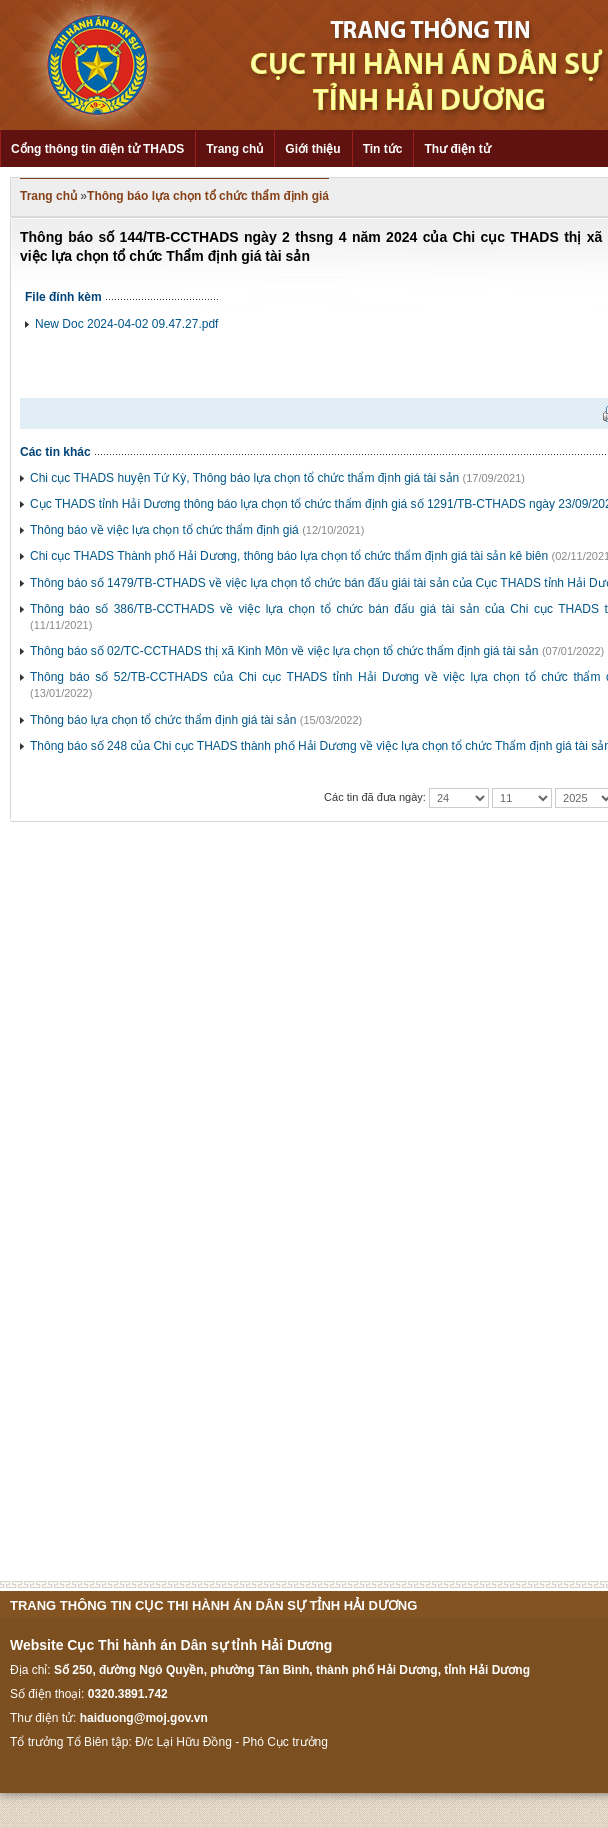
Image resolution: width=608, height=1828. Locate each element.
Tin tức (383, 149)
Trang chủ (234, 149)
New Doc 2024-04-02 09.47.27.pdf (126, 324)
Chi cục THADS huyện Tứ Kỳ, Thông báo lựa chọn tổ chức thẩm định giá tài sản (244, 478)
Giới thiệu (312, 149)
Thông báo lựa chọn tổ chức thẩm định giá (208, 196)
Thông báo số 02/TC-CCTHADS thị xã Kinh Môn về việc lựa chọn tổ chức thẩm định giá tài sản (284, 651)
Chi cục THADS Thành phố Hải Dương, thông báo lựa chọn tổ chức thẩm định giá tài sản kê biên (289, 556)
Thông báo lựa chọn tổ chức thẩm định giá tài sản (163, 720)
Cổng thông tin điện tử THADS (97, 149)
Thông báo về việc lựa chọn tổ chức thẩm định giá (164, 530)
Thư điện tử (457, 149)
